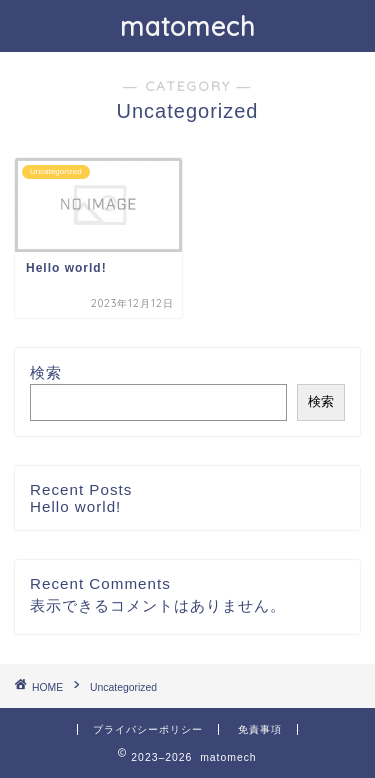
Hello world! (75, 506)
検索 (46, 372)
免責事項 (260, 729)
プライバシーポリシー (148, 729)
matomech (188, 26)
